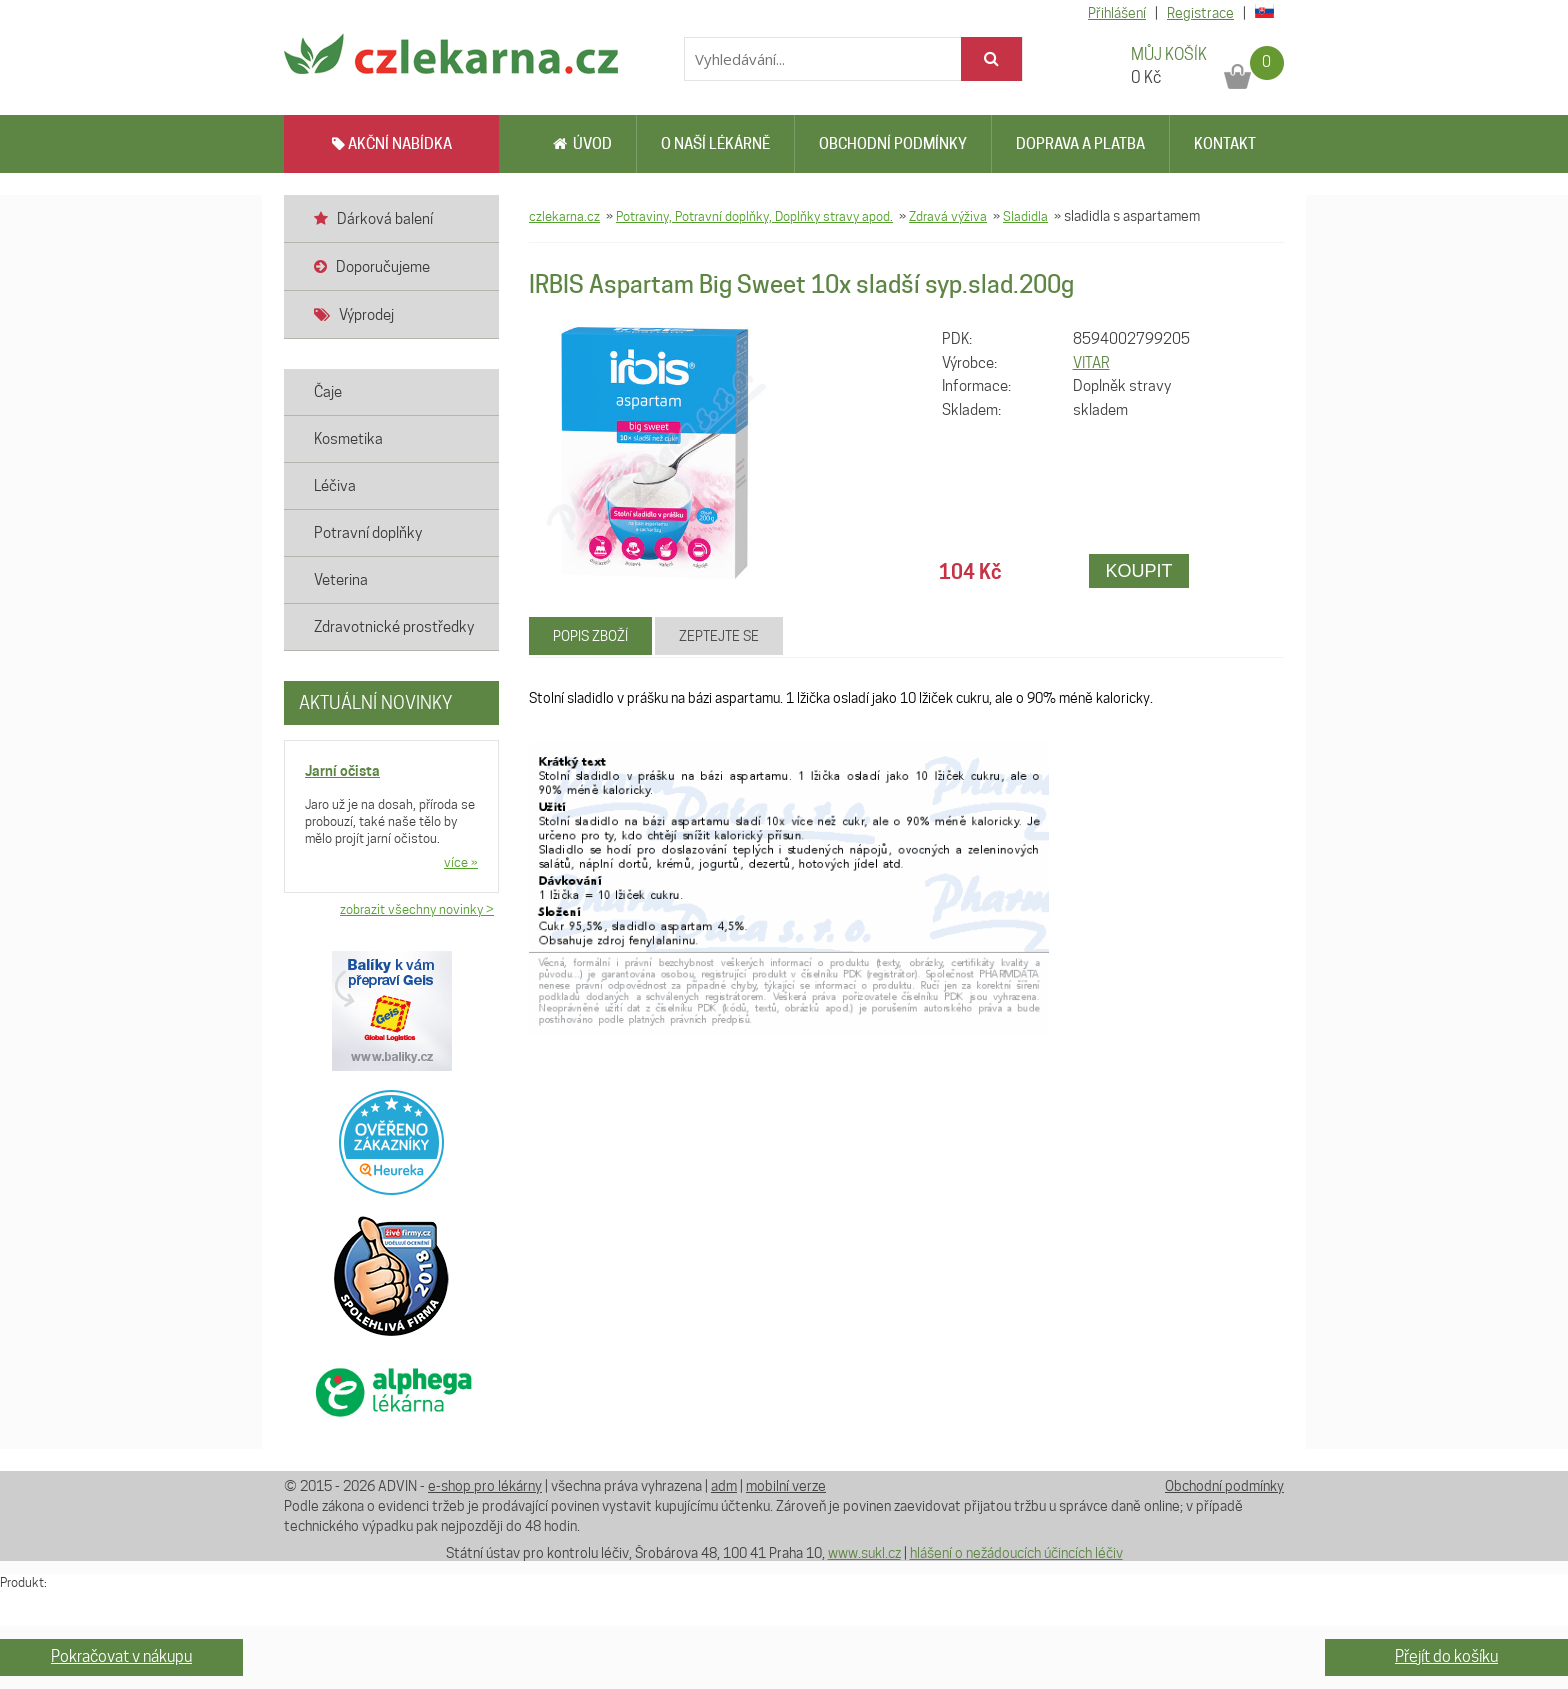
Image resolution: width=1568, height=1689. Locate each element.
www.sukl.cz (864, 1553)
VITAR (1091, 363)
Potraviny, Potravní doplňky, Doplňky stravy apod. (754, 216)
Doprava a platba (1080, 144)
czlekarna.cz (564, 216)
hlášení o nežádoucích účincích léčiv (1016, 1553)
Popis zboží (590, 636)
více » (461, 862)
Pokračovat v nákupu (121, 1656)
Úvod (582, 144)
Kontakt (1225, 144)
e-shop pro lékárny (485, 1486)
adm (724, 1486)
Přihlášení (1117, 13)
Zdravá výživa (948, 216)
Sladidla (1025, 216)
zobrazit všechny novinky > (417, 909)
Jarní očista (342, 770)
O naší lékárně (715, 144)
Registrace (1200, 13)
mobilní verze (786, 1486)
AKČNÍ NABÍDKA (392, 144)
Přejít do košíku (1446, 1656)
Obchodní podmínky (893, 144)
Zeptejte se (719, 636)
